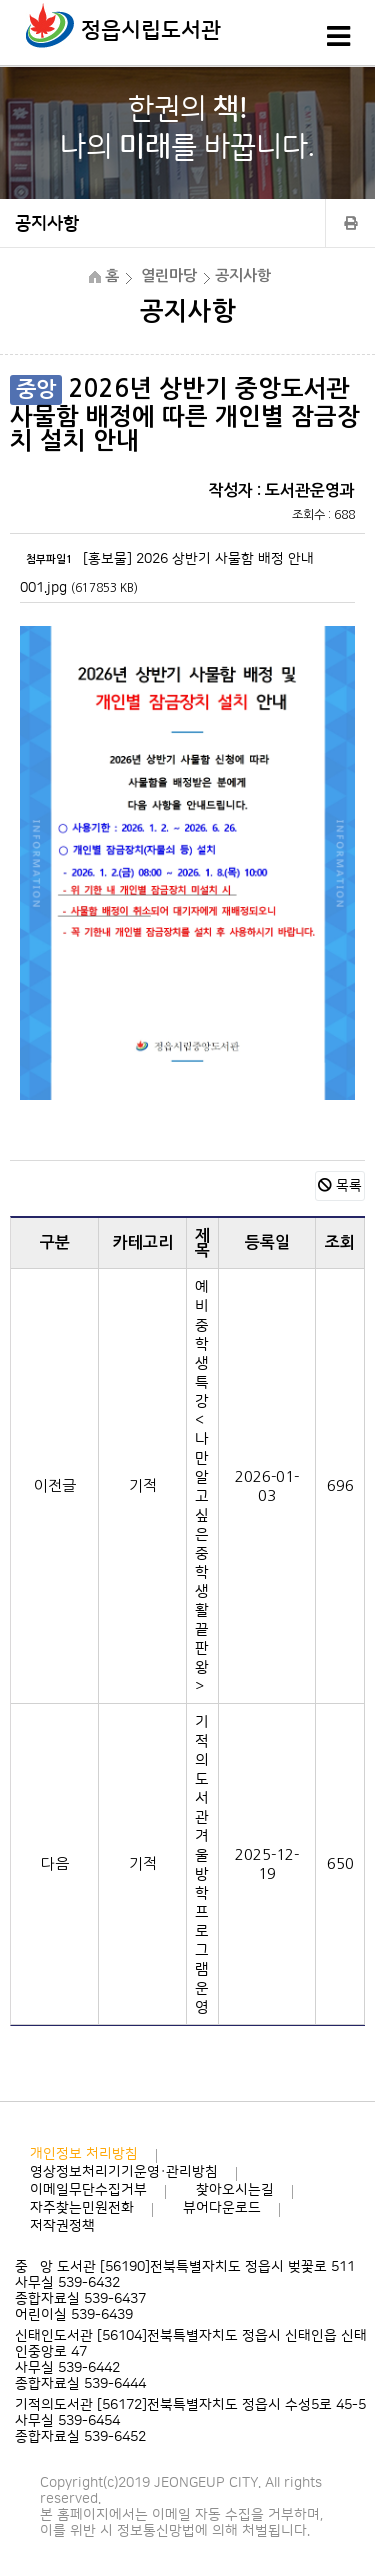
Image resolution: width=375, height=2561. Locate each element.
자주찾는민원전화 (82, 2208)
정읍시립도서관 (151, 30)
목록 (340, 1186)
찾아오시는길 (235, 2190)
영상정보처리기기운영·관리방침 (124, 2172)
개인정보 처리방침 (84, 2154)
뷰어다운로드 (222, 2208)
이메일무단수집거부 (88, 2190)
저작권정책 (62, 2226)
